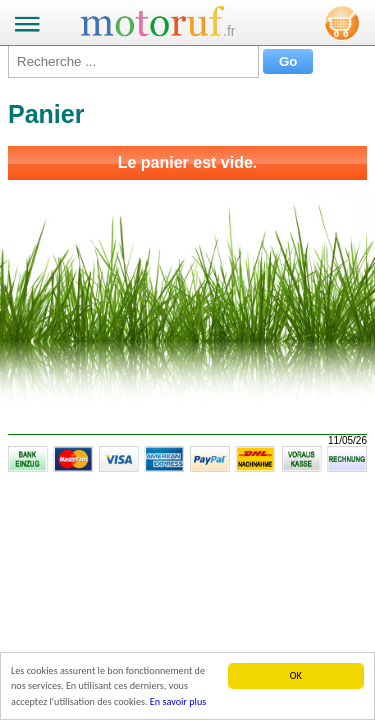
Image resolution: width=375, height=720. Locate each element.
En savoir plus (178, 701)
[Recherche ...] (133, 61)
